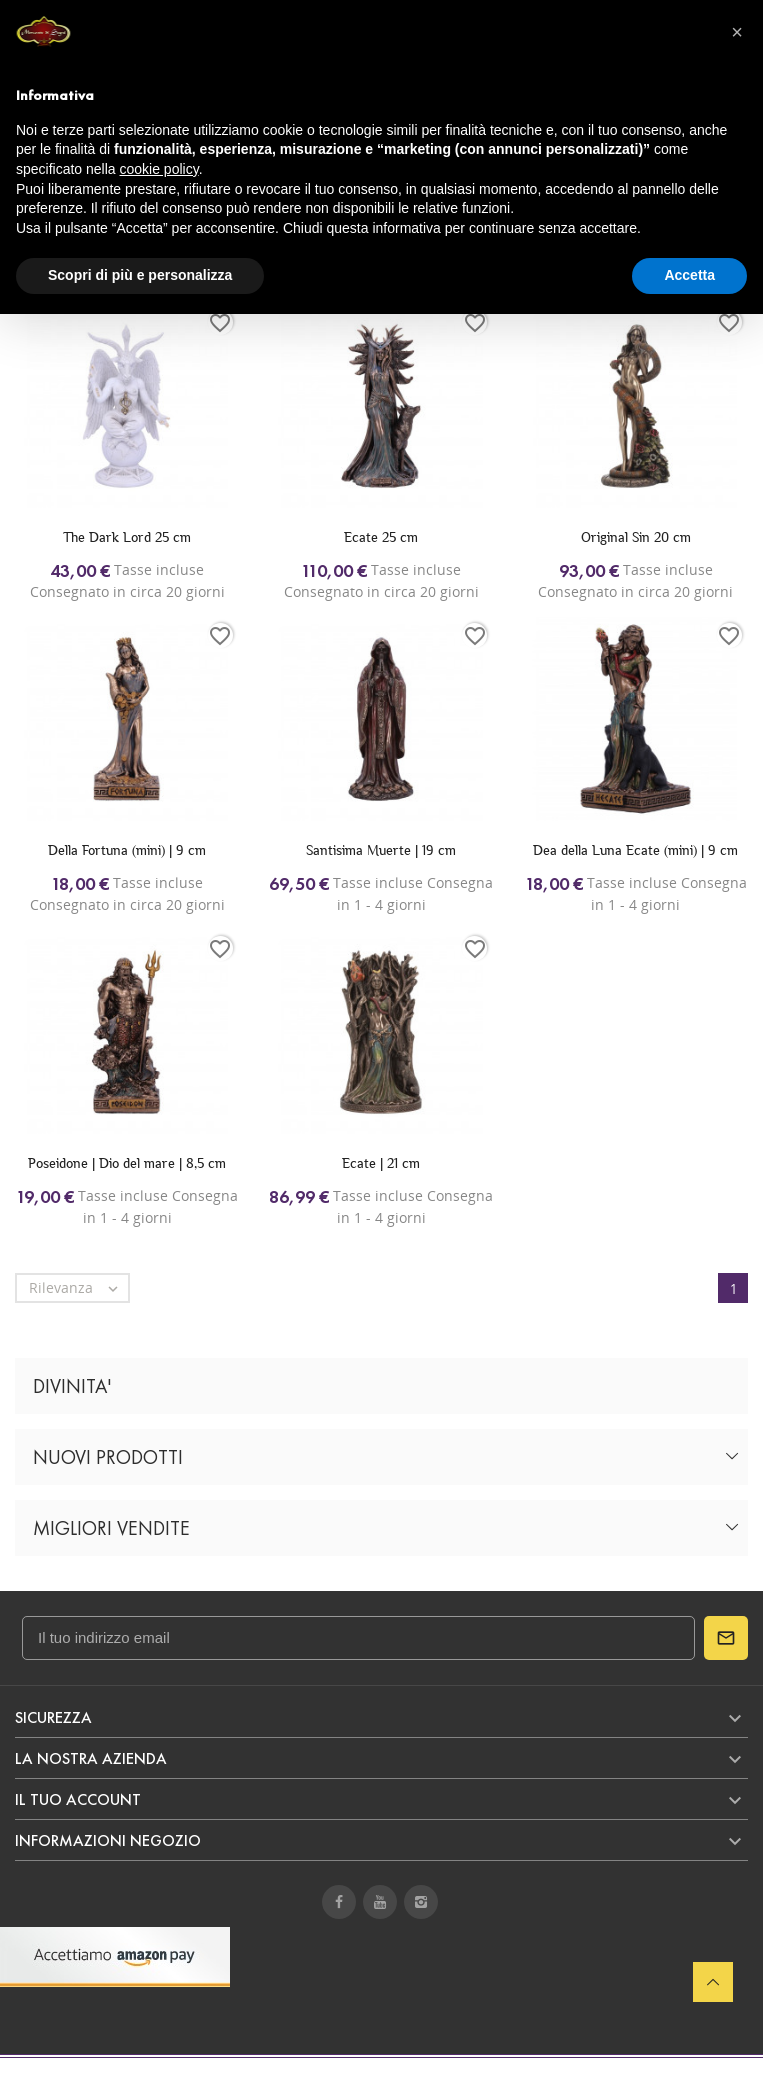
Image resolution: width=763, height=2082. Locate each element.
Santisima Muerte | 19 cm (381, 850)
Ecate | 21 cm (381, 1163)
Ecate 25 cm (381, 537)
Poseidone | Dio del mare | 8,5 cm (127, 1163)
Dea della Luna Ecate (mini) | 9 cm (635, 850)
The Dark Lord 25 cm (127, 537)
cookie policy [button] (159, 169)
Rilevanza (78, 1288)
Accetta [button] (689, 275)
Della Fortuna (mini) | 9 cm (127, 850)
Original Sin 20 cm (636, 537)
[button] (737, 32)
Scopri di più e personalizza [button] (140, 275)
